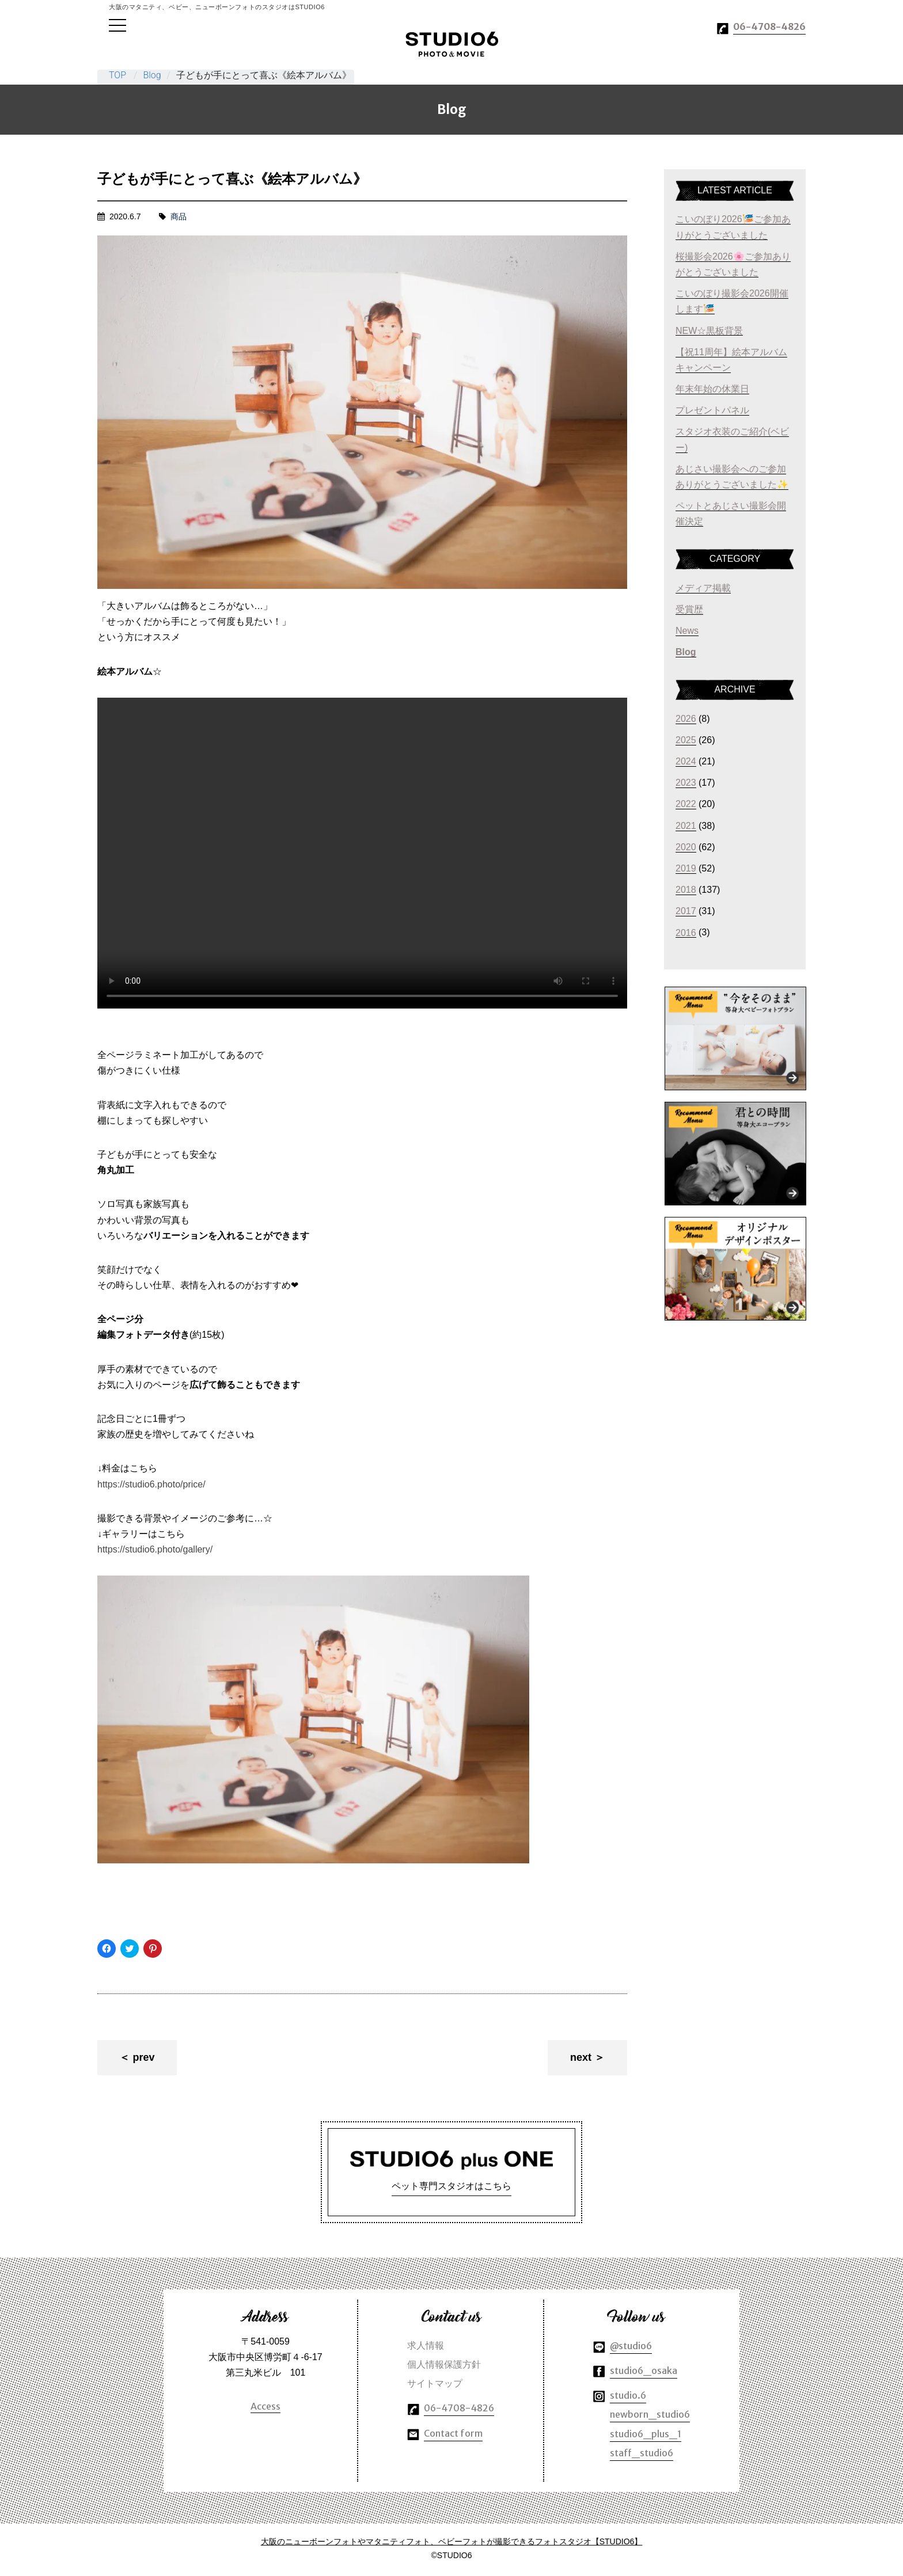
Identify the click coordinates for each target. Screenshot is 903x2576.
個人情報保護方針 (444, 2366)
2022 (686, 804)
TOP (117, 75)
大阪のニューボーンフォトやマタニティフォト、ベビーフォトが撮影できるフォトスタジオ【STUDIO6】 (452, 2543)
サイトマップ (434, 2385)
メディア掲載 (703, 588)
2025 (686, 740)
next (580, 2057)
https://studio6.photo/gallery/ (155, 1549)
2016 (686, 932)
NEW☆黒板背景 (709, 330)
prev (143, 2057)
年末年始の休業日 (712, 389)
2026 (686, 719)
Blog (152, 75)
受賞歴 (689, 609)
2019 (686, 868)
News (687, 631)
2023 (686, 782)
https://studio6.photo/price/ (151, 1484)
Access (265, 2408)
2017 (686, 911)
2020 (686, 847)
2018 (686, 890)
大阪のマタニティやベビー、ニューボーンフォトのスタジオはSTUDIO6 (451, 44)
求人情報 (425, 2347)
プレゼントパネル (712, 410)
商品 (178, 216)
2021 (686, 826)
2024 (686, 761)
